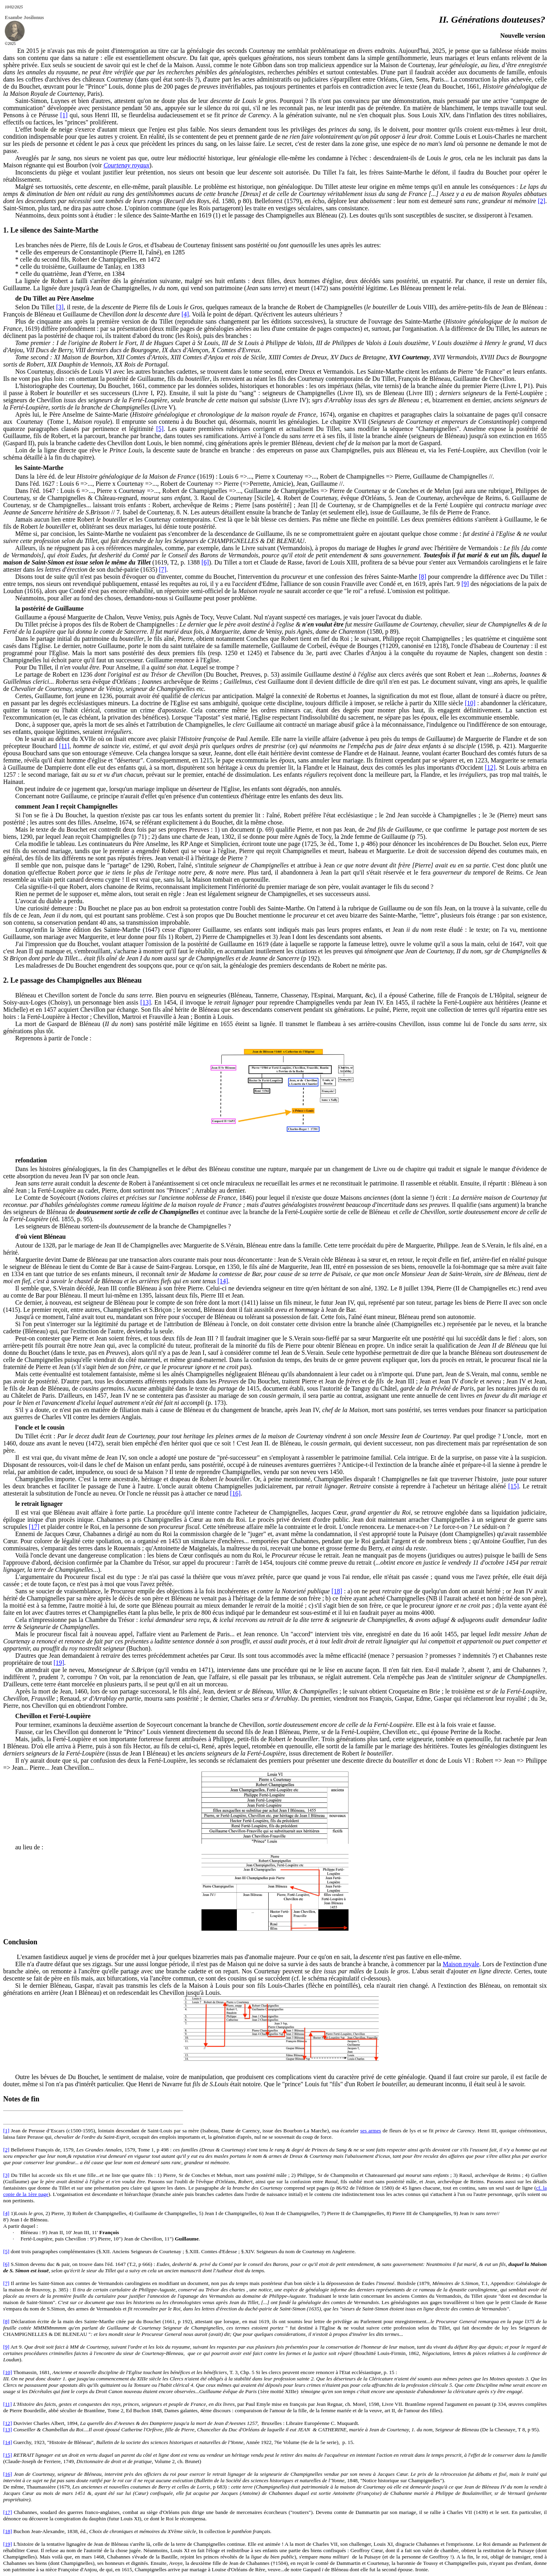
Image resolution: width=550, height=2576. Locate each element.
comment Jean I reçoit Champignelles (66, 806)
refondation (31, 1160)
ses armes (370, 2131)
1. (6, 230)
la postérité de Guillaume (49, 608)
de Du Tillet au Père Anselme (54, 298)
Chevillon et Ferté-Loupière (53, 1716)
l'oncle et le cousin (39, 1427)
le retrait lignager (39, 1503)
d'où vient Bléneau (40, 1236)
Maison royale (461, 1964)
